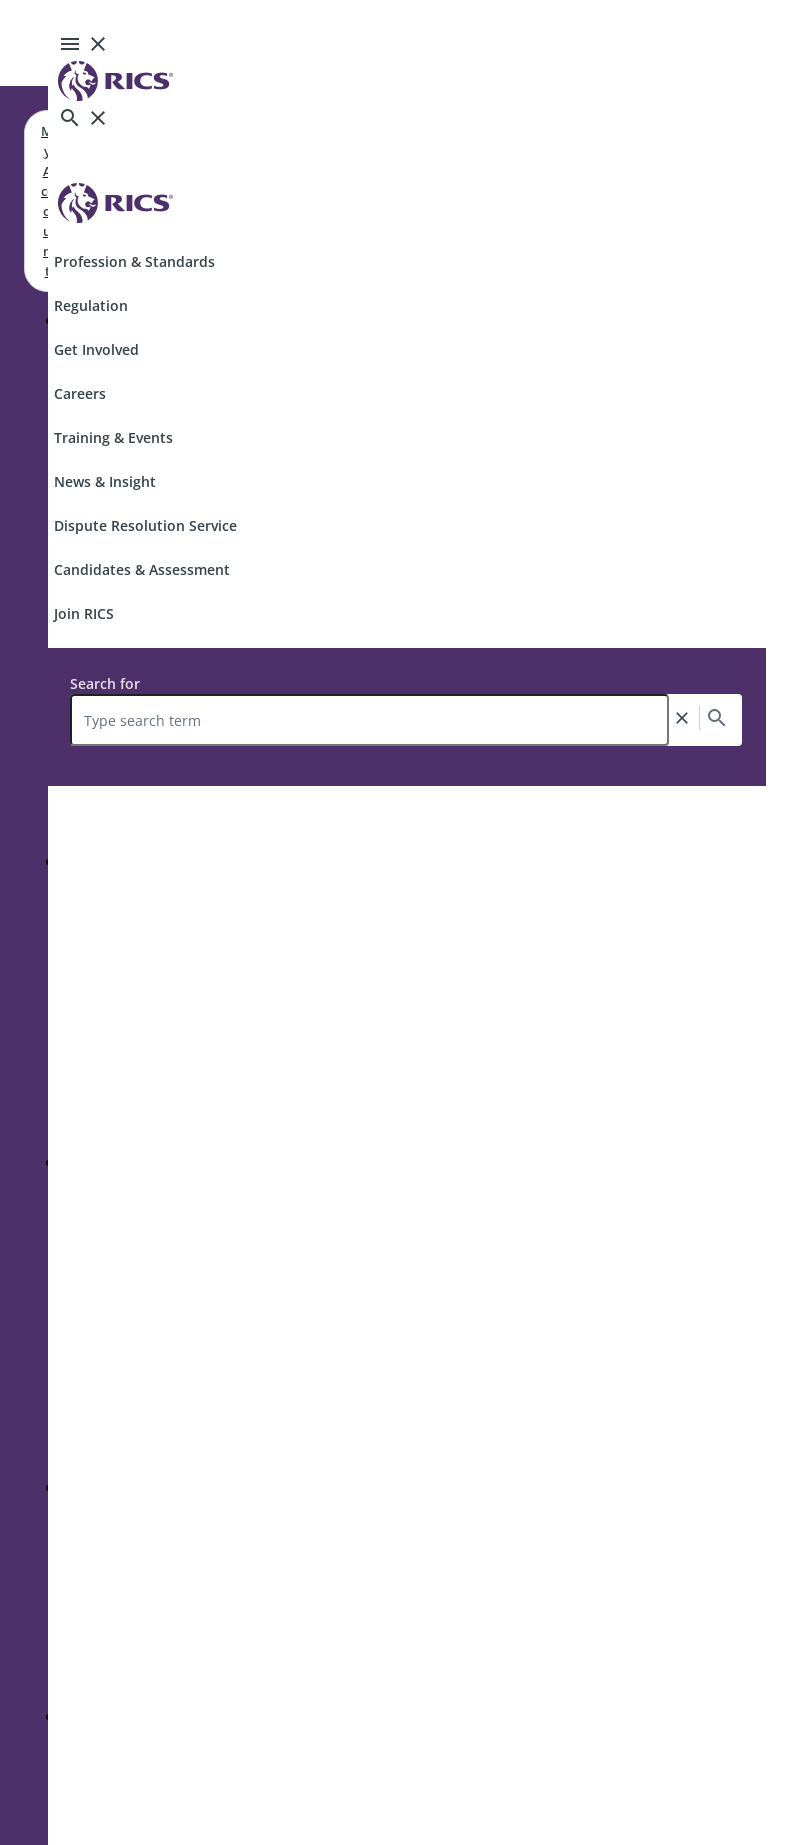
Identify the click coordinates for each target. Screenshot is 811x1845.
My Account (47, 201)
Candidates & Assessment (142, 569)
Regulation (91, 305)
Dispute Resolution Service (145, 525)
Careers (80, 393)
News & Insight (105, 481)
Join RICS (84, 613)
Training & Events (113, 437)
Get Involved (96, 349)
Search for (105, 683)
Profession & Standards (134, 261)
